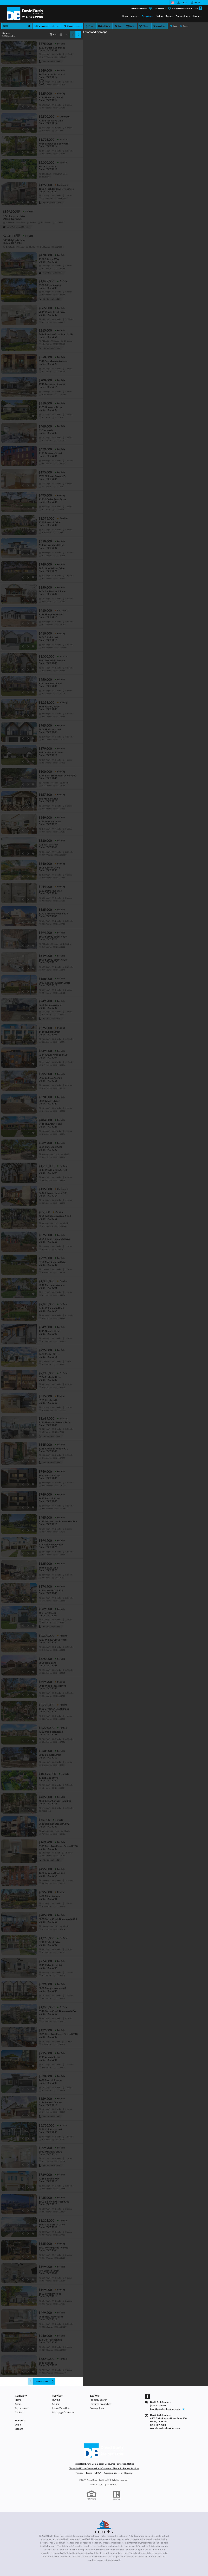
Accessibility (110, 2473)
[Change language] (172, 2)
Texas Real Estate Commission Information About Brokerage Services (104, 2468)
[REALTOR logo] (116, 2495)
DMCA (98, 2473)
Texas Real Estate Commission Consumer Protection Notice (104, 2464)
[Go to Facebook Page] (200, 8)
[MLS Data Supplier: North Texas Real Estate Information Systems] (104, 2527)
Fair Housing (125, 2473)
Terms (89, 2473)
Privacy (79, 2473)
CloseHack (112, 2484)
